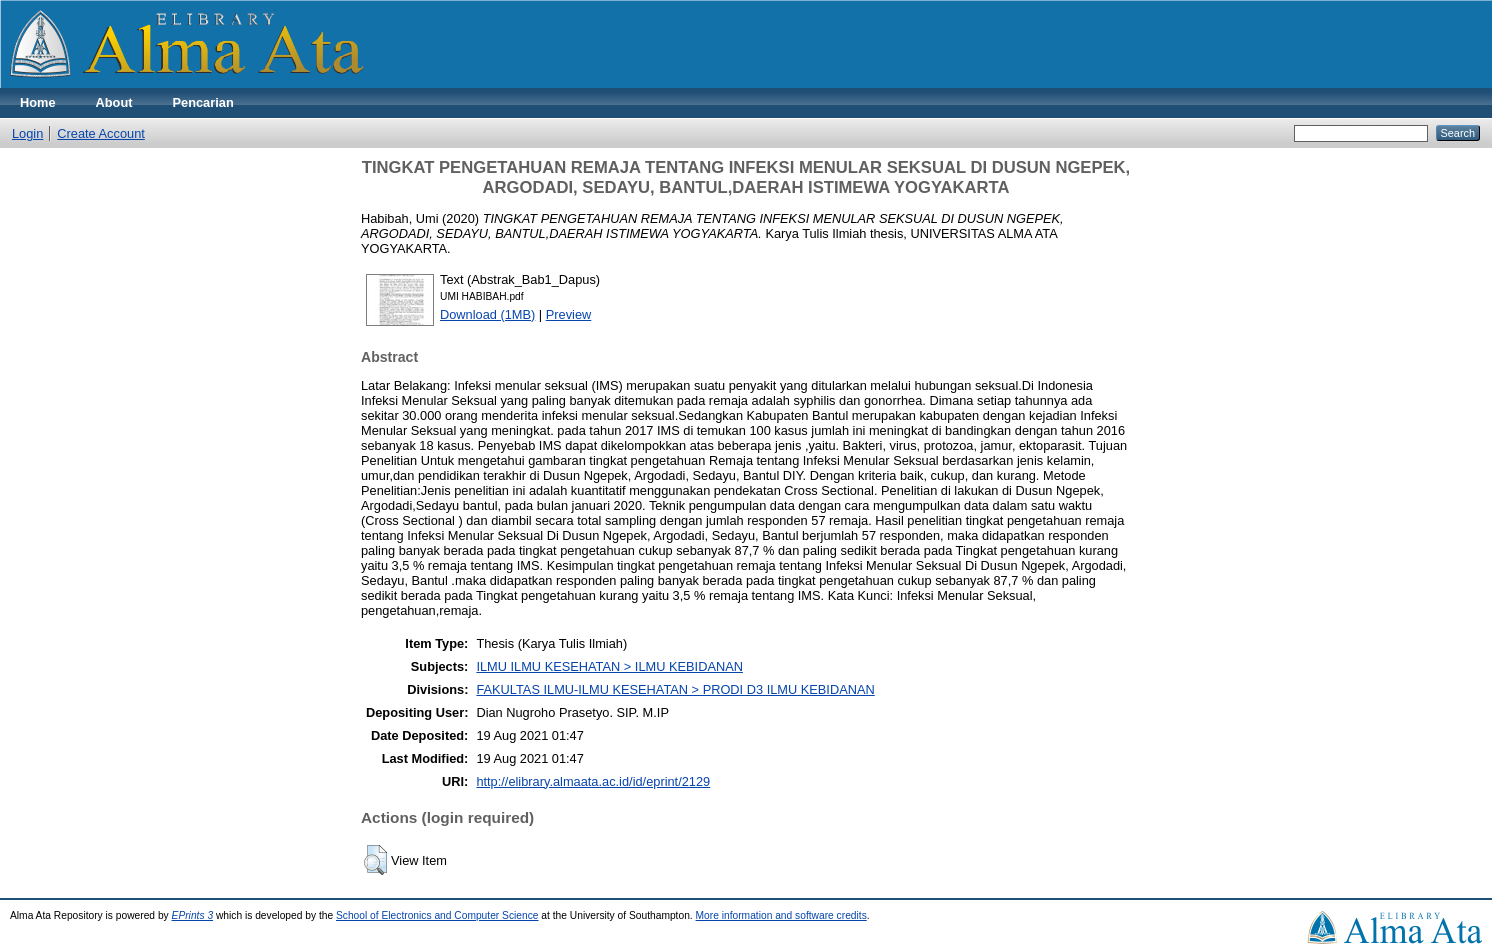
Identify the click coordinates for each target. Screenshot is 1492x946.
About (114, 102)
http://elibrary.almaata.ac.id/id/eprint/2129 (593, 781)
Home (38, 102)
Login (27, 133)
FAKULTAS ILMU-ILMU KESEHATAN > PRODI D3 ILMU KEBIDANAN (675, 689)
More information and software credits (781, 915)
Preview (569, 314)
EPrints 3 (193, 915)
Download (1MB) (487, 314)
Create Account (101, 133)
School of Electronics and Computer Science (437, 915)
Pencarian (203, 102)
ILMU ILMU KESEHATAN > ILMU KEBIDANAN (609, 666)
